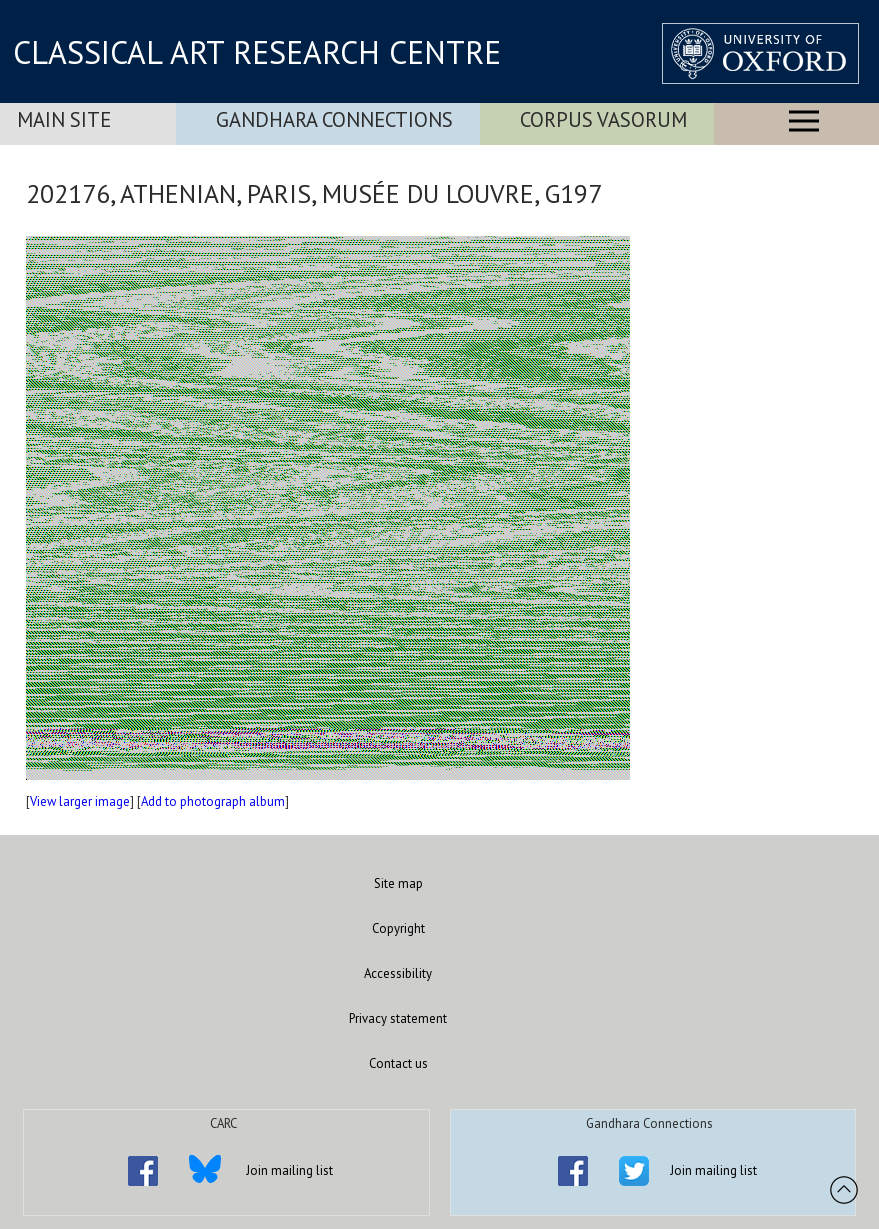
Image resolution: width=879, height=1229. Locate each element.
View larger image (80, 801)
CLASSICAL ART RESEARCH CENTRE (257, 52)
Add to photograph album (213, 801)
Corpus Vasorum (603, 119)
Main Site (64, 119)
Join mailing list (289, 1170)
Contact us (398, 1063)
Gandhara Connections (334, 119)
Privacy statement (398, 1018)
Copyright (398, 928)
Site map (398, 883)
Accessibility (398, 973)
